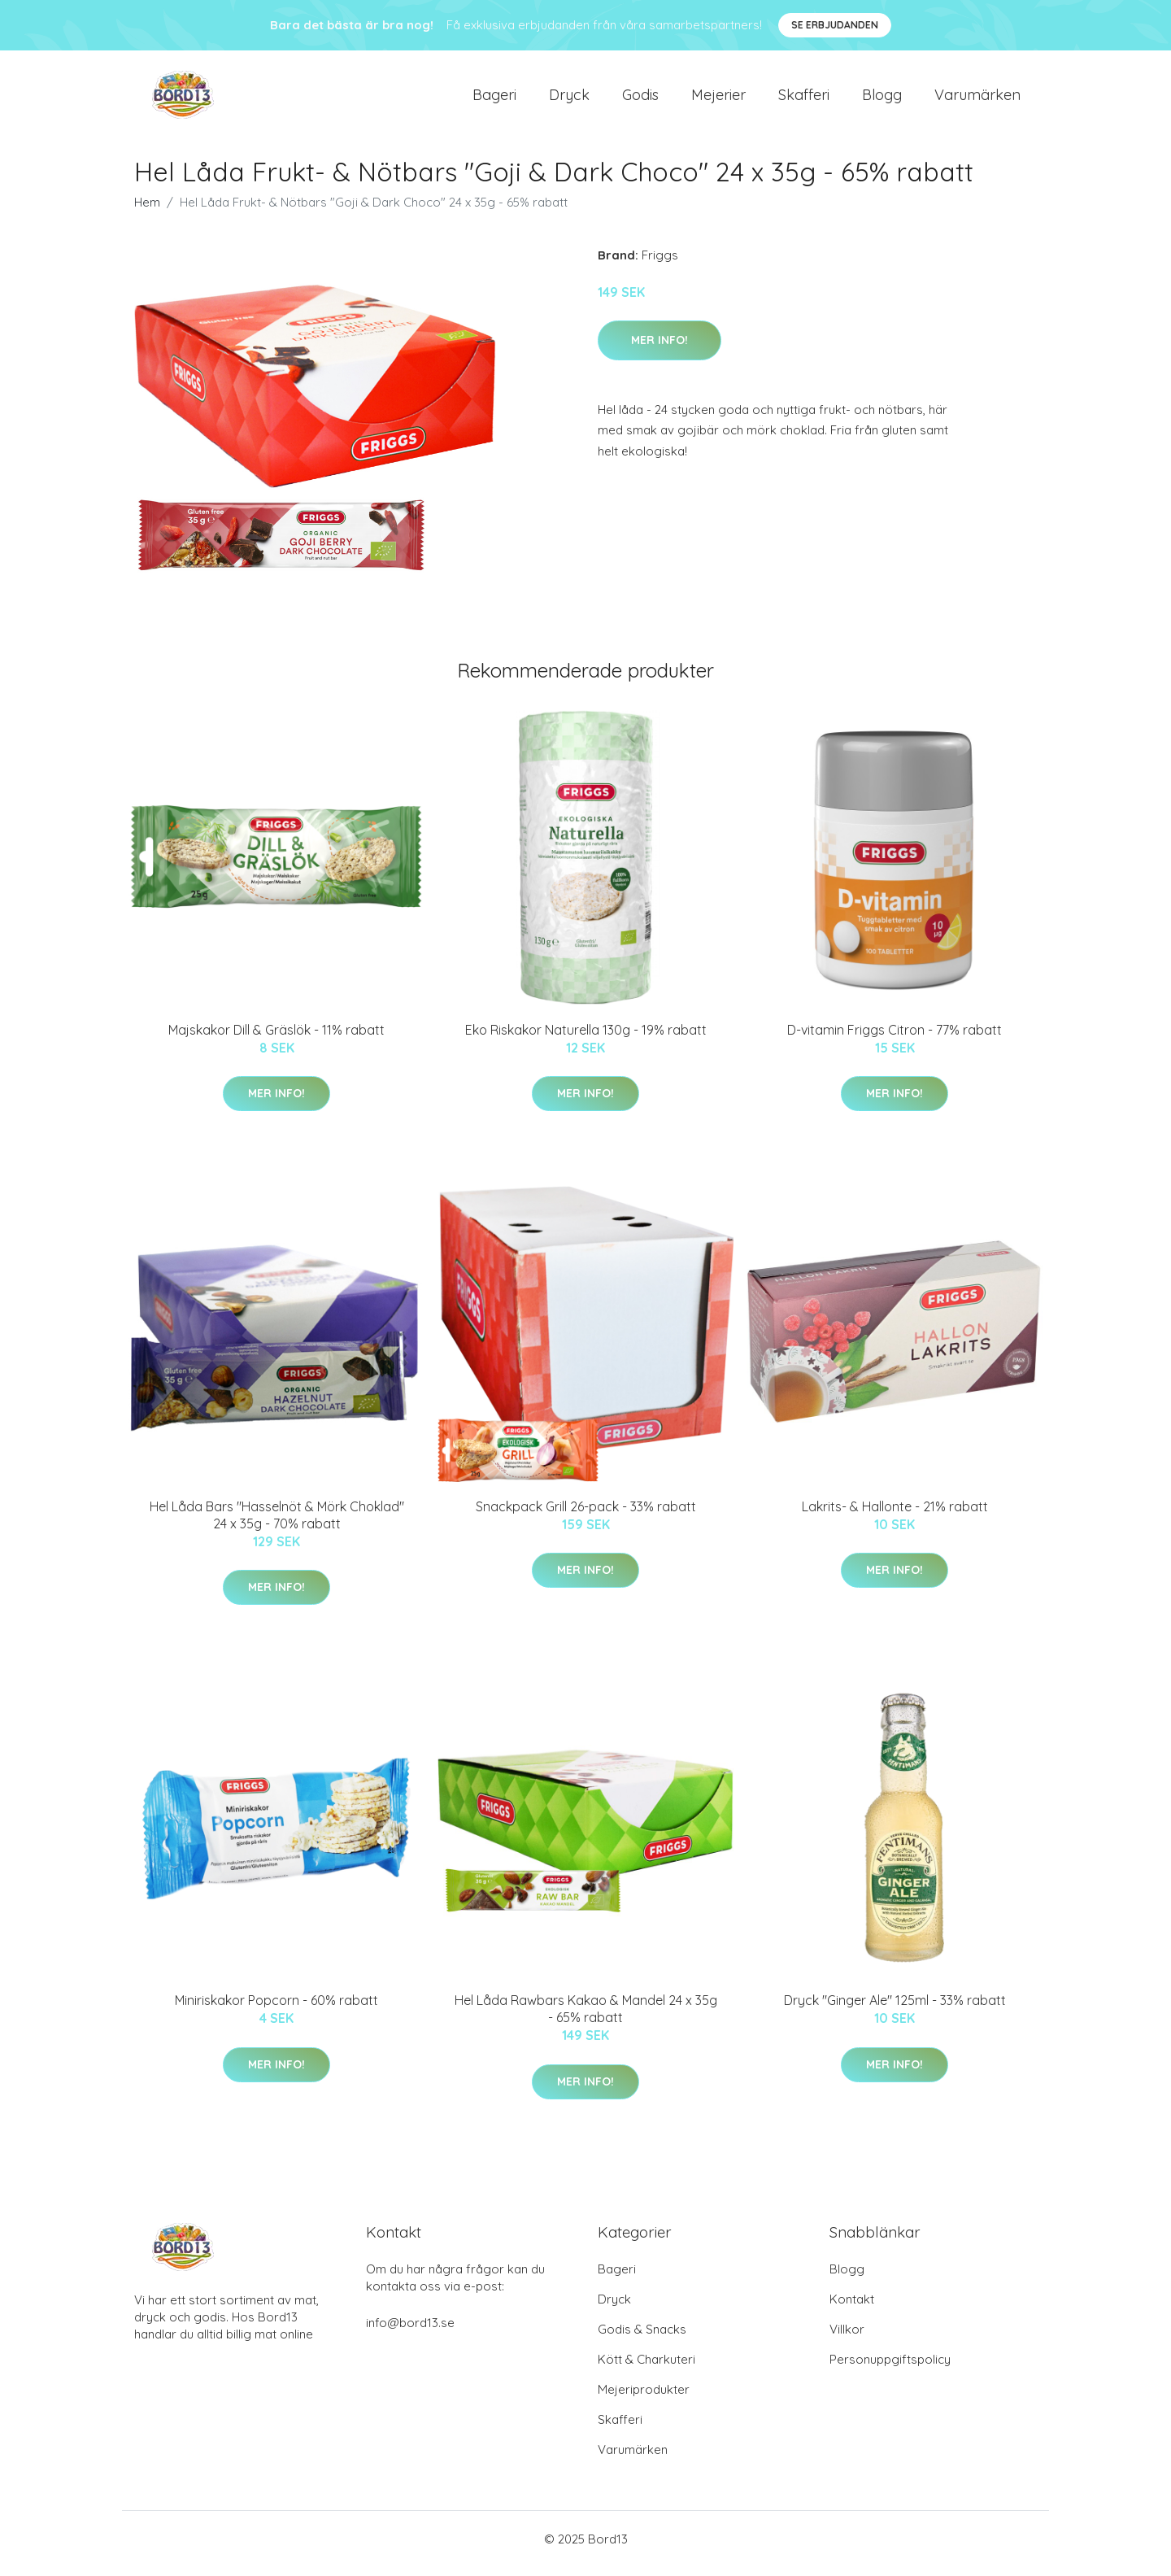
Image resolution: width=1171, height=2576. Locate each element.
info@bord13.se (410, 2331)
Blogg (882, 98)
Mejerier (718, 98)
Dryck (569, 98)
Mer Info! (659, 348)
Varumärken (977, 98)
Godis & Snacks (642, 2338)
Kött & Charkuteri (646, 2368)
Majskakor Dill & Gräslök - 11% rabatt (276, 1038)
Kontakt (851, 2308)
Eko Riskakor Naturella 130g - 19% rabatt (586, 1038)
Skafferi (803, 98)
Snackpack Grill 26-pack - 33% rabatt (586, 1514)
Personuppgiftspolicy (890, 2368)
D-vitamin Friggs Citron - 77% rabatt (894, 1038)
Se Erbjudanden (834, 25)
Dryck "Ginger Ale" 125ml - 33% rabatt (895, 2009)
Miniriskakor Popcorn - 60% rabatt (276, 2009)
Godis (640, 98)
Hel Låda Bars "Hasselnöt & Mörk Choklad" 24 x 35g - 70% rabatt (277, 1523)
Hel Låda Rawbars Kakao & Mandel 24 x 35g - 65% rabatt (586, 2017)
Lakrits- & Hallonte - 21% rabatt (895, 1514)
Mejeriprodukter (644, 2398)
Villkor (846, 2338)
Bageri (494, 98)
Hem (147, 210)
